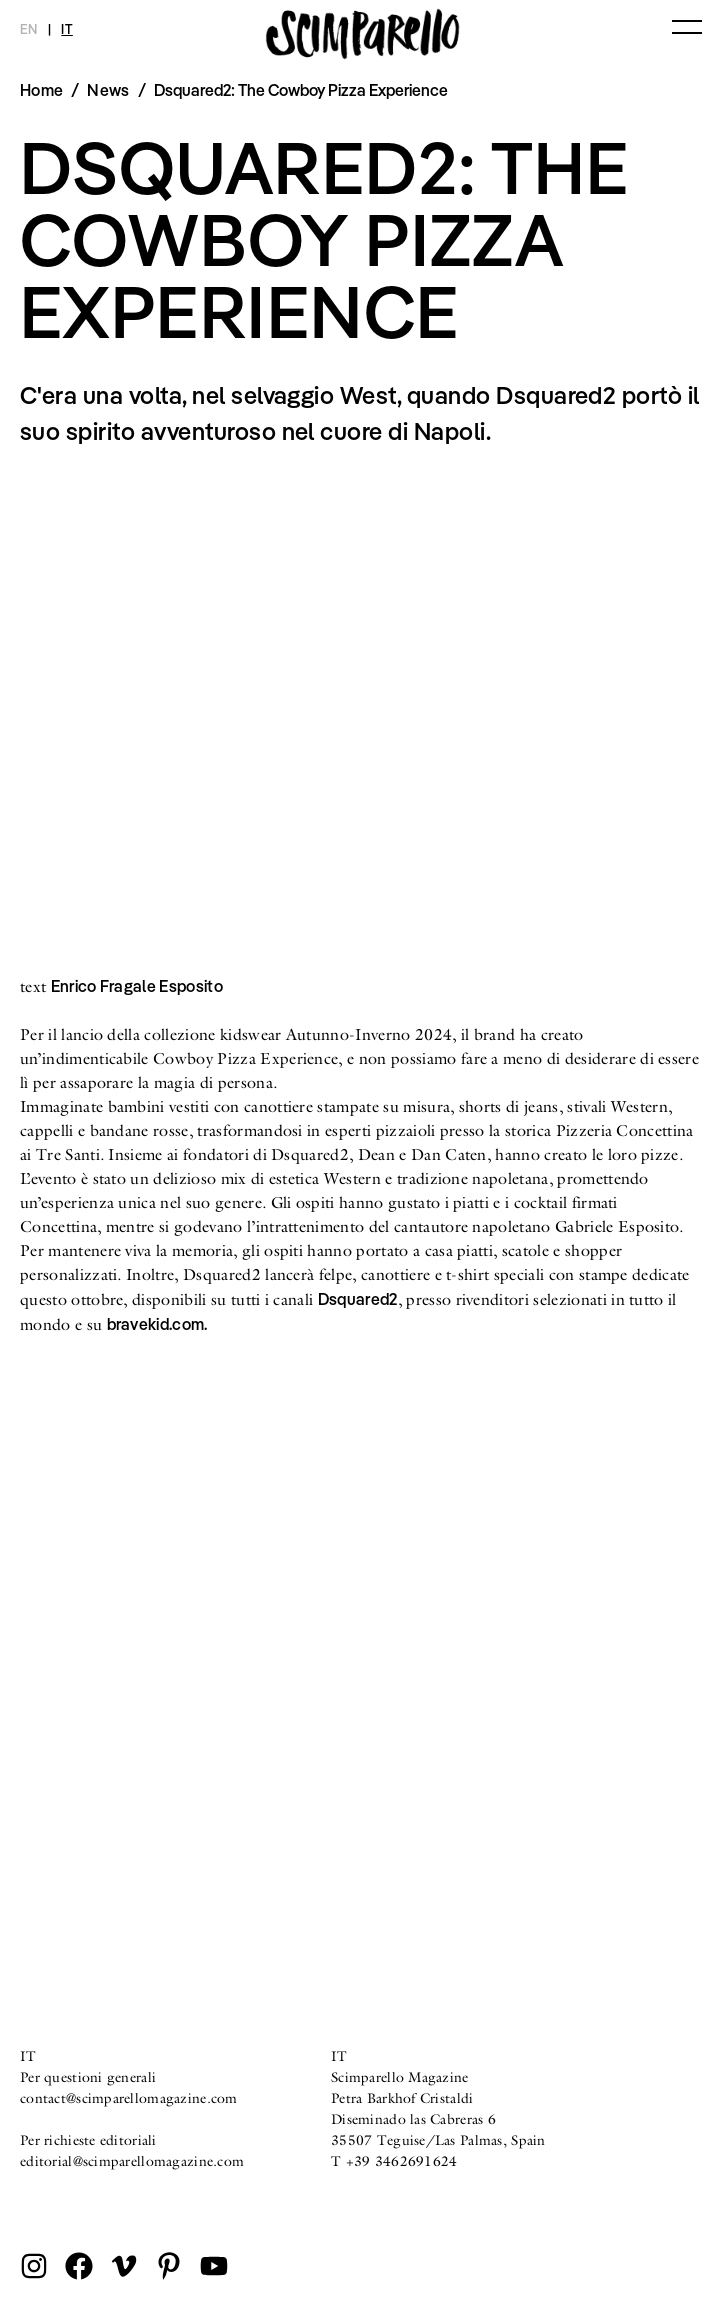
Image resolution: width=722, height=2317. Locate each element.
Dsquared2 (358, 1299)
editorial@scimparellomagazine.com (132, 2161)
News (108, 90)
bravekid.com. (157, 1324)
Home (41, 90)
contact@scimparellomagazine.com (129, 2098)
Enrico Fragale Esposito (137, 986)
